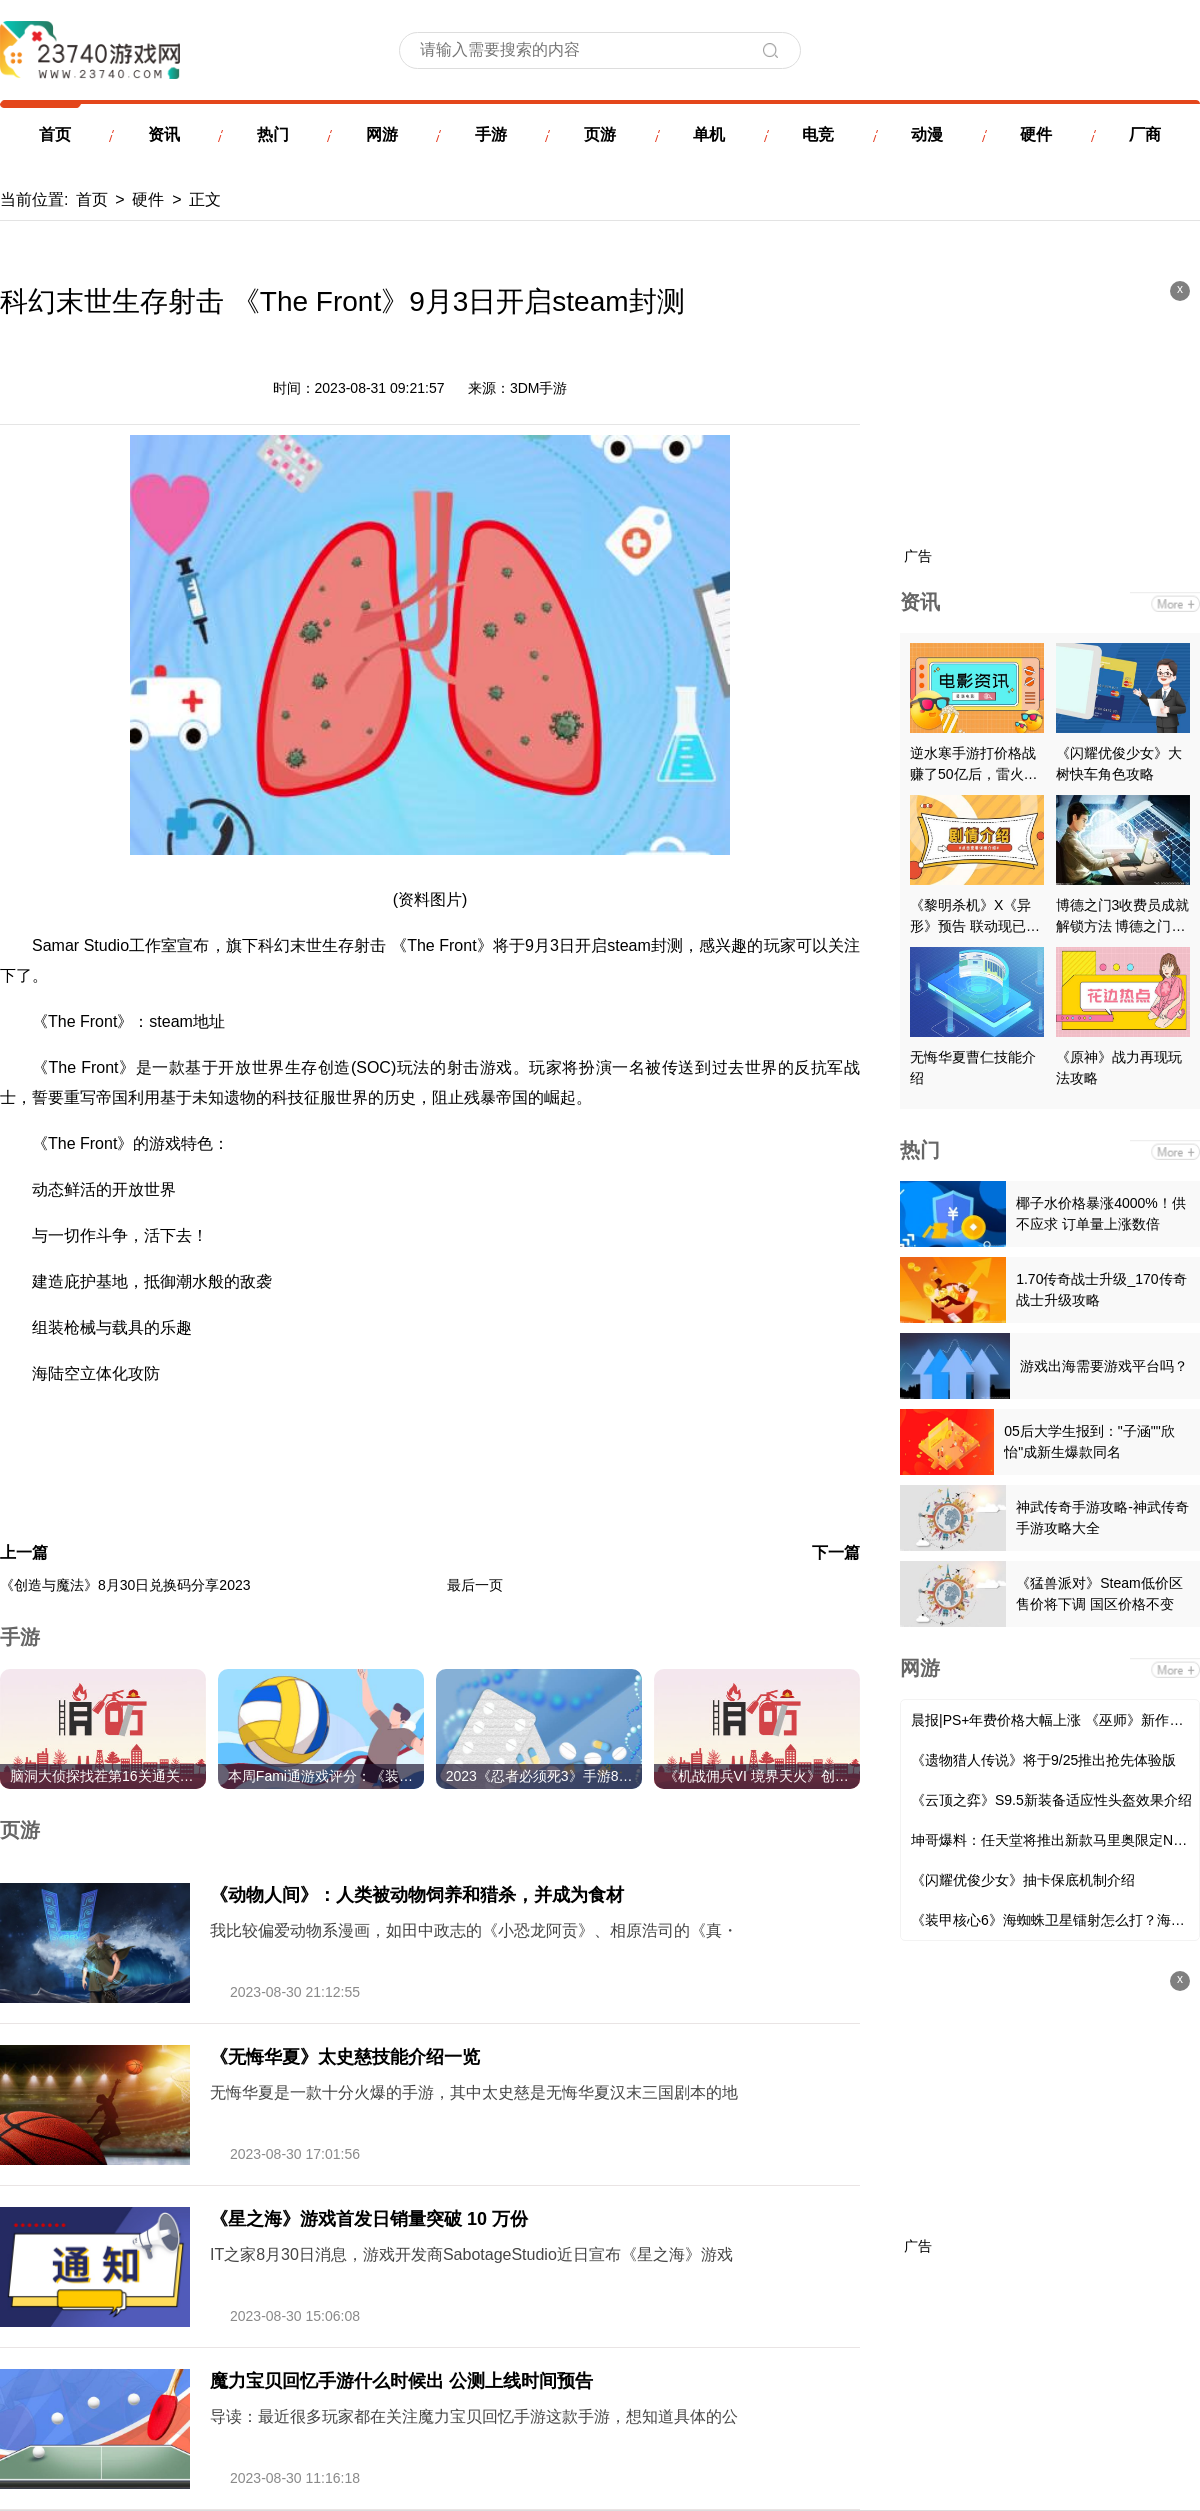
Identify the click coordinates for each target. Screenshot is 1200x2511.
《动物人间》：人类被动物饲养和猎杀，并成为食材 (417, 1895)
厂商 (1145, 134)
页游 (600, 134)
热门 (273, 134)
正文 (205, 199)
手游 (491, 134)
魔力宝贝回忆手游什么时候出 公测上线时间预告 (401, 2381)
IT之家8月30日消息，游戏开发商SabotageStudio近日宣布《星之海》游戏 (471, 2254)
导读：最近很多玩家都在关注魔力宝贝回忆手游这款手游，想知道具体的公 (474, 2416)
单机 (709, 134)
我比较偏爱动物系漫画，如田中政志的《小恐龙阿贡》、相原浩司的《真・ (474, 1930)
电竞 (818, 134)
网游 (382, 134)
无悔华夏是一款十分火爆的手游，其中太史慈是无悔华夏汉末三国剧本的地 (474, 2092)
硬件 (1036, 134)
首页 (55, 134)
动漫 (927, 134)
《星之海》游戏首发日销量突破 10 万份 (369, 2219)
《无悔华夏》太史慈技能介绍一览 (345, 2057)
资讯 (164, 134)
